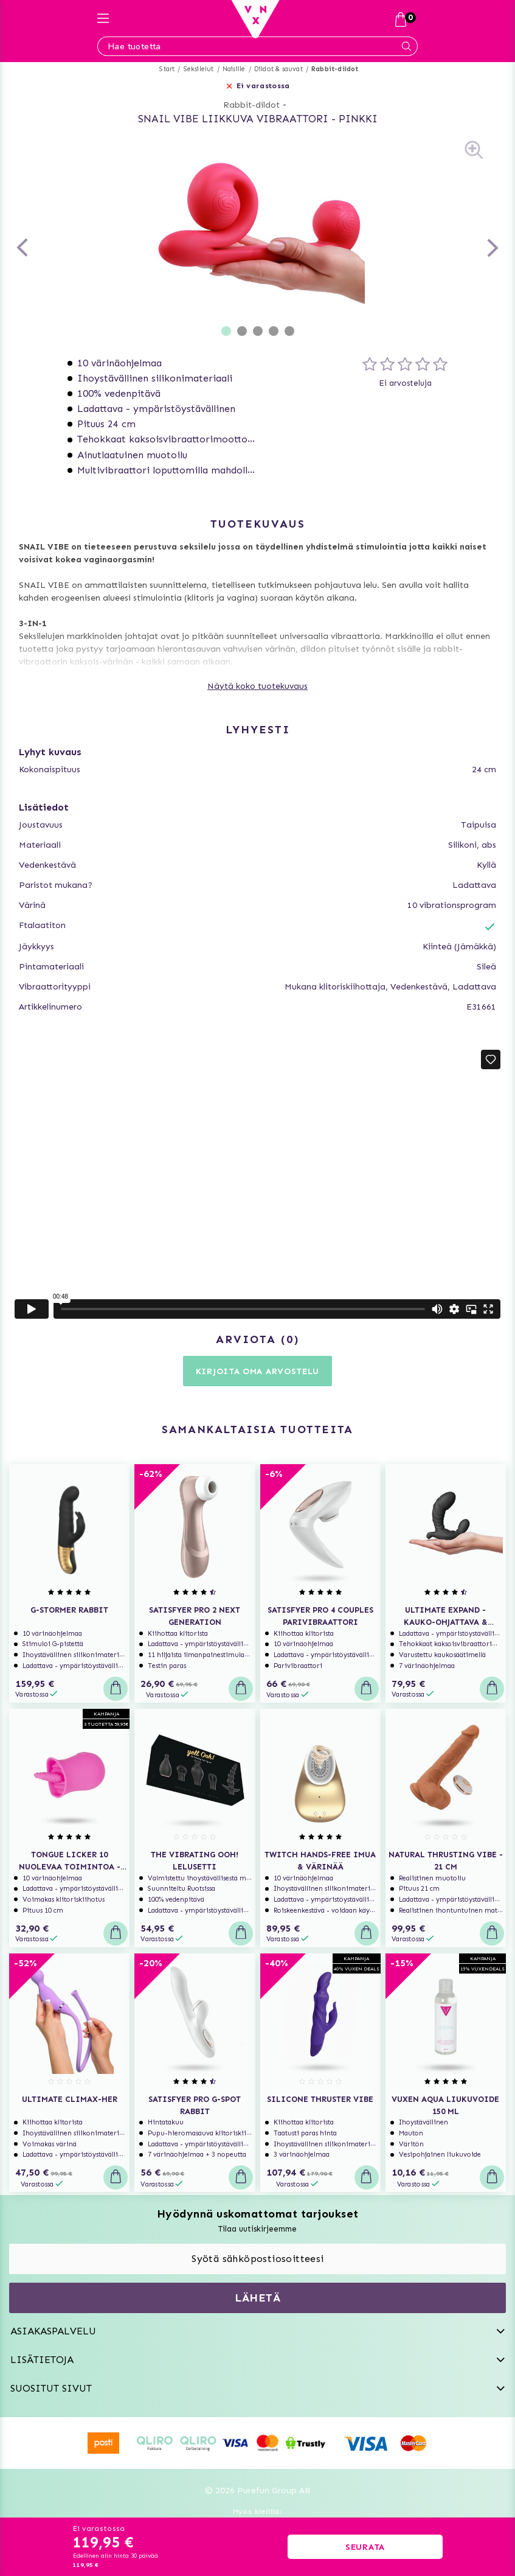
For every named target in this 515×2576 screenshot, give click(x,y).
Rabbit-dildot (335, 69)
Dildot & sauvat (278, 69)
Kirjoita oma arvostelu (257, 1371)
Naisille (234, 69)
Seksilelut (199, 69)
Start (167, 69)
